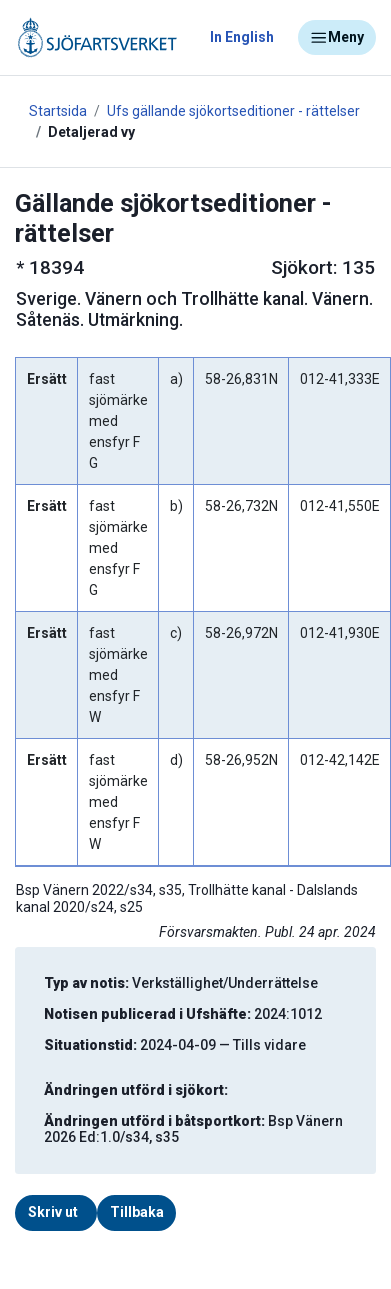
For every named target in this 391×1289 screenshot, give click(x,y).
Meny (337, 38)
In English (242, 37)
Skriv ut (53, 1212)
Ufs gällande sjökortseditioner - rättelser (233, 111)
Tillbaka (137, 1212)
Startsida (58, 111)
